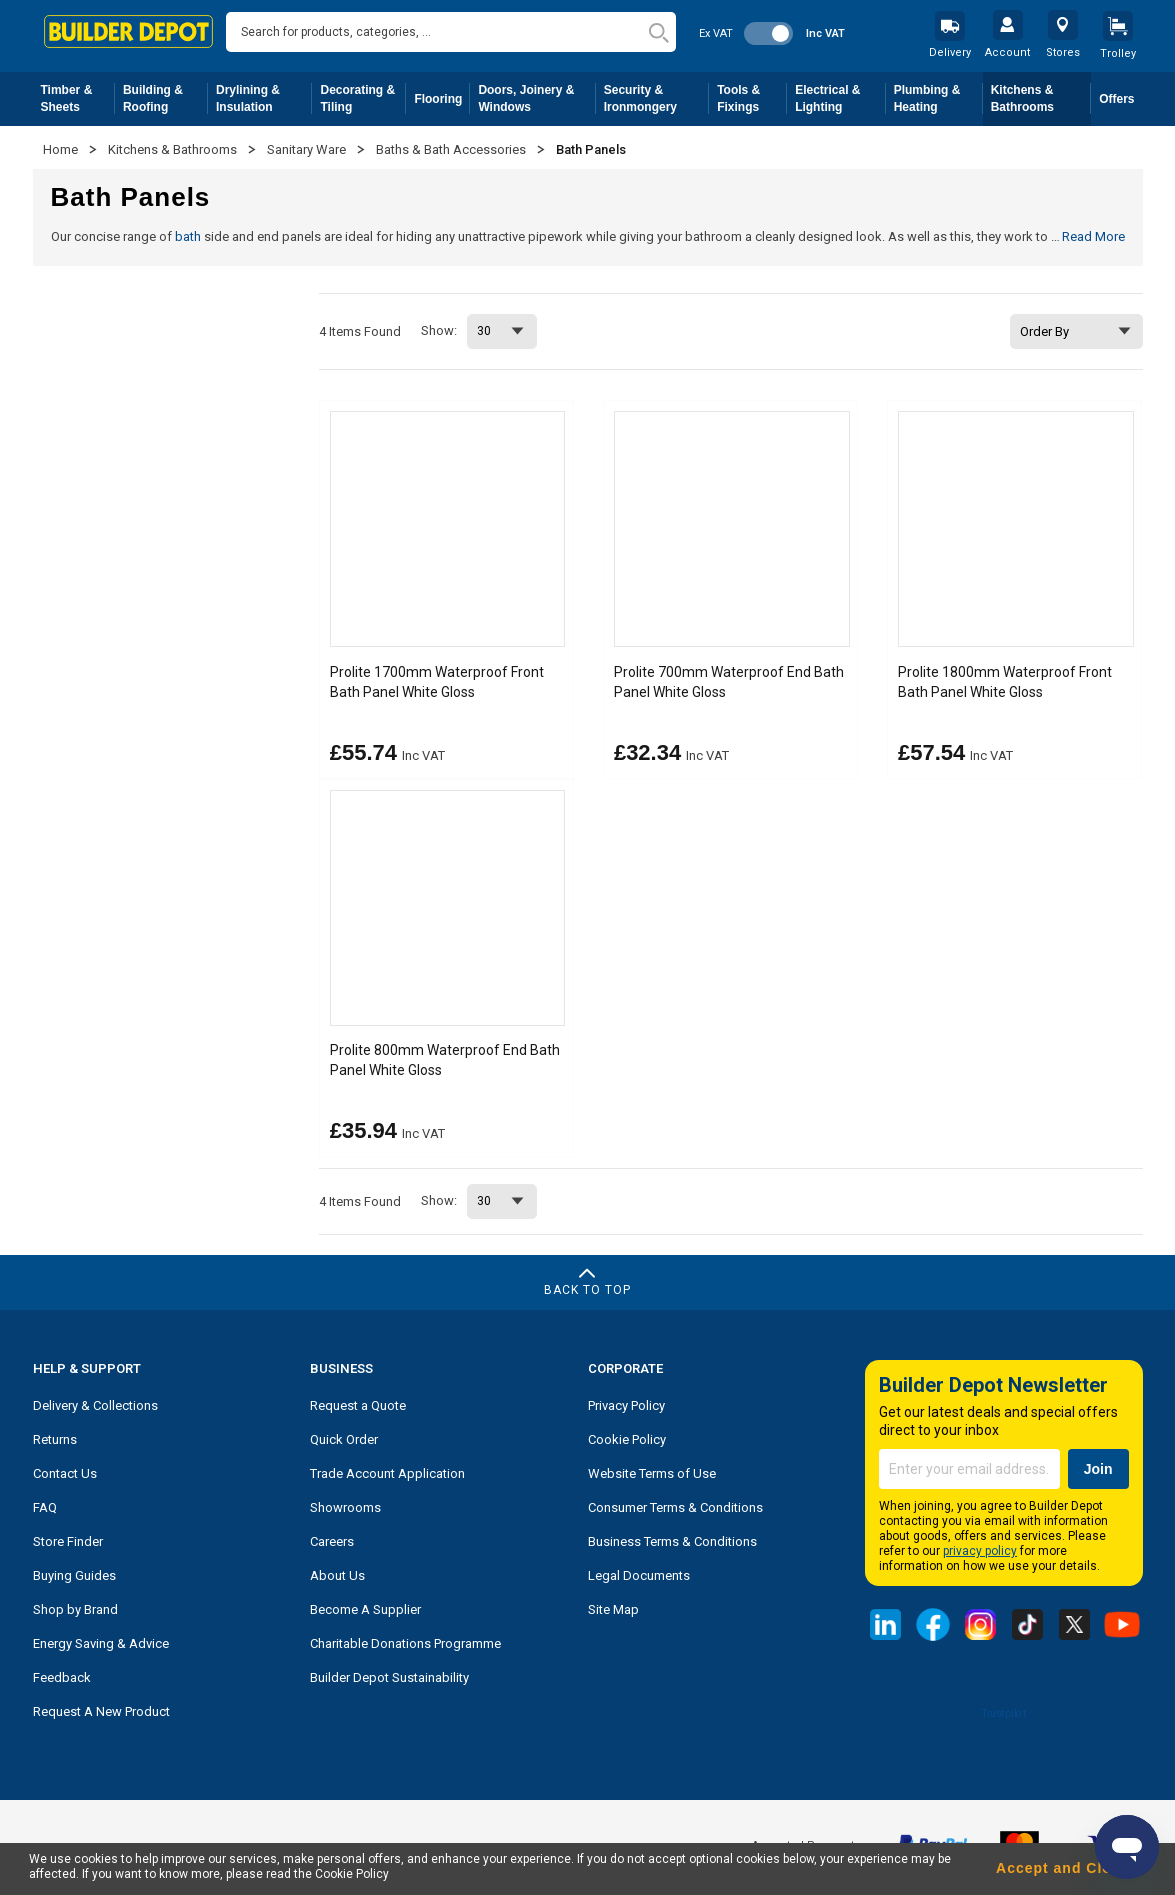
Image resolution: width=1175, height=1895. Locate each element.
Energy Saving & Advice (101, 1642)
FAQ (45, 1506)
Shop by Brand (75, 1608)
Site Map (613, 1608)
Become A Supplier (365, 1608)
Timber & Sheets (78, 98)
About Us (337, 1574)
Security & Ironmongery (656, 98)
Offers (1116, 99)
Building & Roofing (165, 98)
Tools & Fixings (752, 98)
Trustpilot (1003, 1711)
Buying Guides (74, 1574)
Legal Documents (639, 1574)
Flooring (442, 103)
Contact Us (65, 1472)
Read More (1093, 236)
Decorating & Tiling (363, 98)
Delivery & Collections (95, 1404)
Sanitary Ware (308, 149)
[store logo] (129, 31)
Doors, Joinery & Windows (536, 98)
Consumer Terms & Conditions (675, 1506)
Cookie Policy (627, 1438)
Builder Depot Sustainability (389, 1676)
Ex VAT (716, 33)
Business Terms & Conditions (672, 1540)
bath (188, 236)
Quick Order (344, 1438)
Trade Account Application (387, 1472)
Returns (55, 1438)
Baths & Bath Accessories (452, 149)
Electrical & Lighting (840, 98)
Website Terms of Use (652, 1472)
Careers (332, 1540)
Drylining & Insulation (264, 98)
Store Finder (68, 1540)
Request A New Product (101, 1710)
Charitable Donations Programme (405, 1642)
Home (62, 149)
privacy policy (980, 1550)
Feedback (62, 1676)
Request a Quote (358, 1404)
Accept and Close (1062, 1868)
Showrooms (345, 1506)
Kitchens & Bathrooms (1041, 98)
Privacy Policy (626, 1404)
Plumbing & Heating (938, 98)
